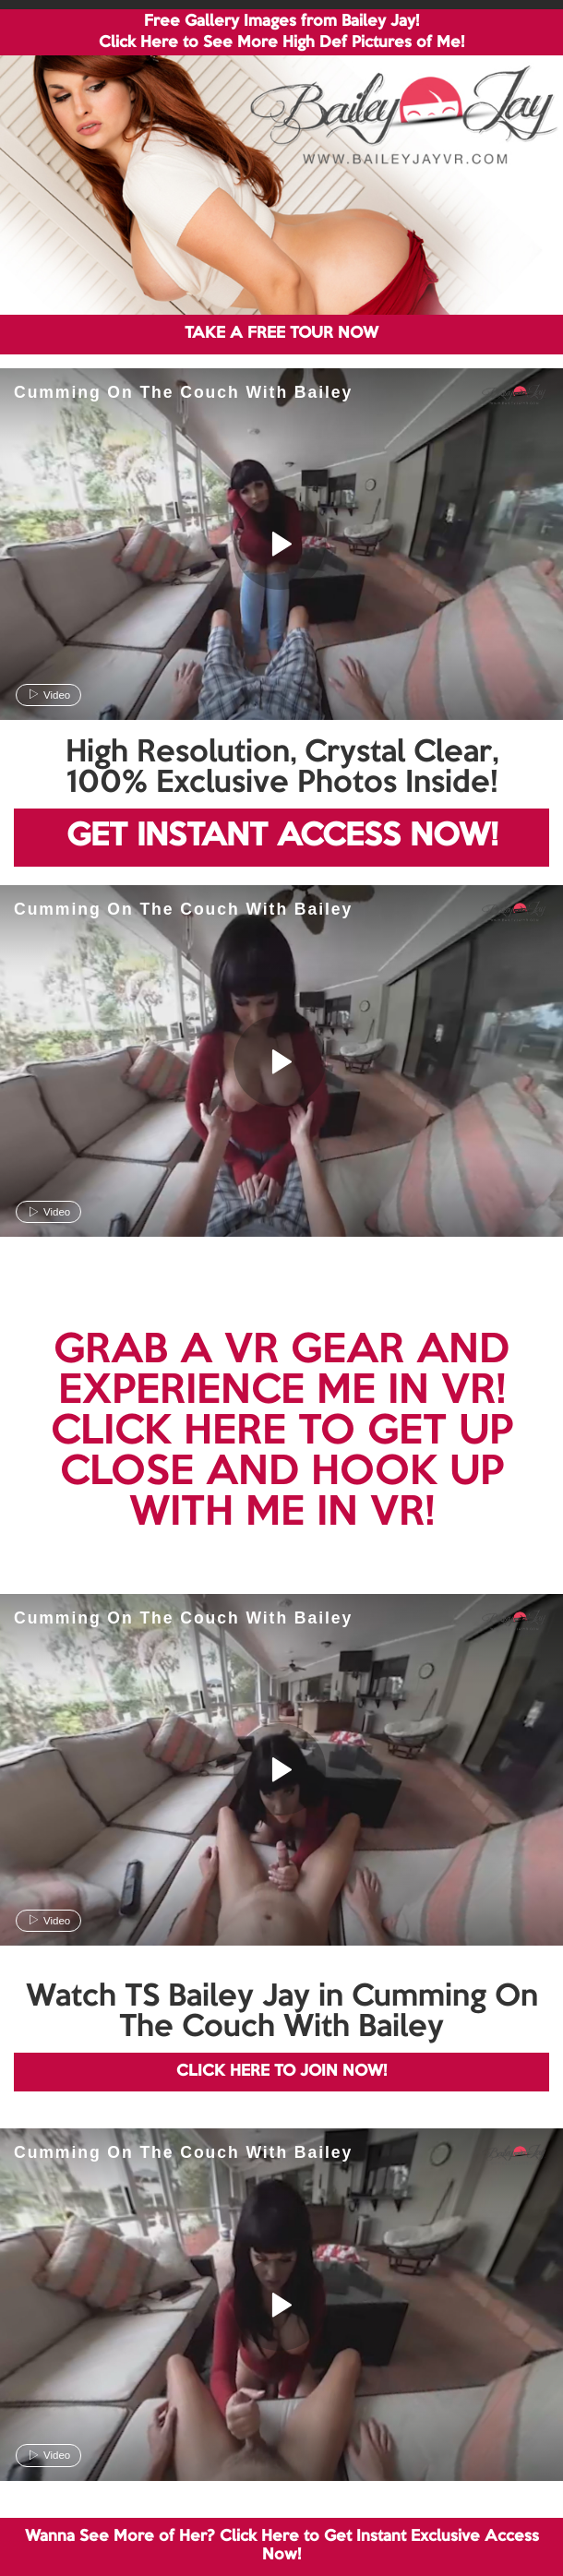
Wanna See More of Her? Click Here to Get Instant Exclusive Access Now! (282, 2546)
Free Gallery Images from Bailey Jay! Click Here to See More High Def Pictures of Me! (281, 32)
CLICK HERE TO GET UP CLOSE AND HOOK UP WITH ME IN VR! (282, 1473)
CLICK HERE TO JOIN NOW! (281, 2072)
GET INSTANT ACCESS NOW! (281, 836)
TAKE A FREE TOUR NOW (281, 334)
